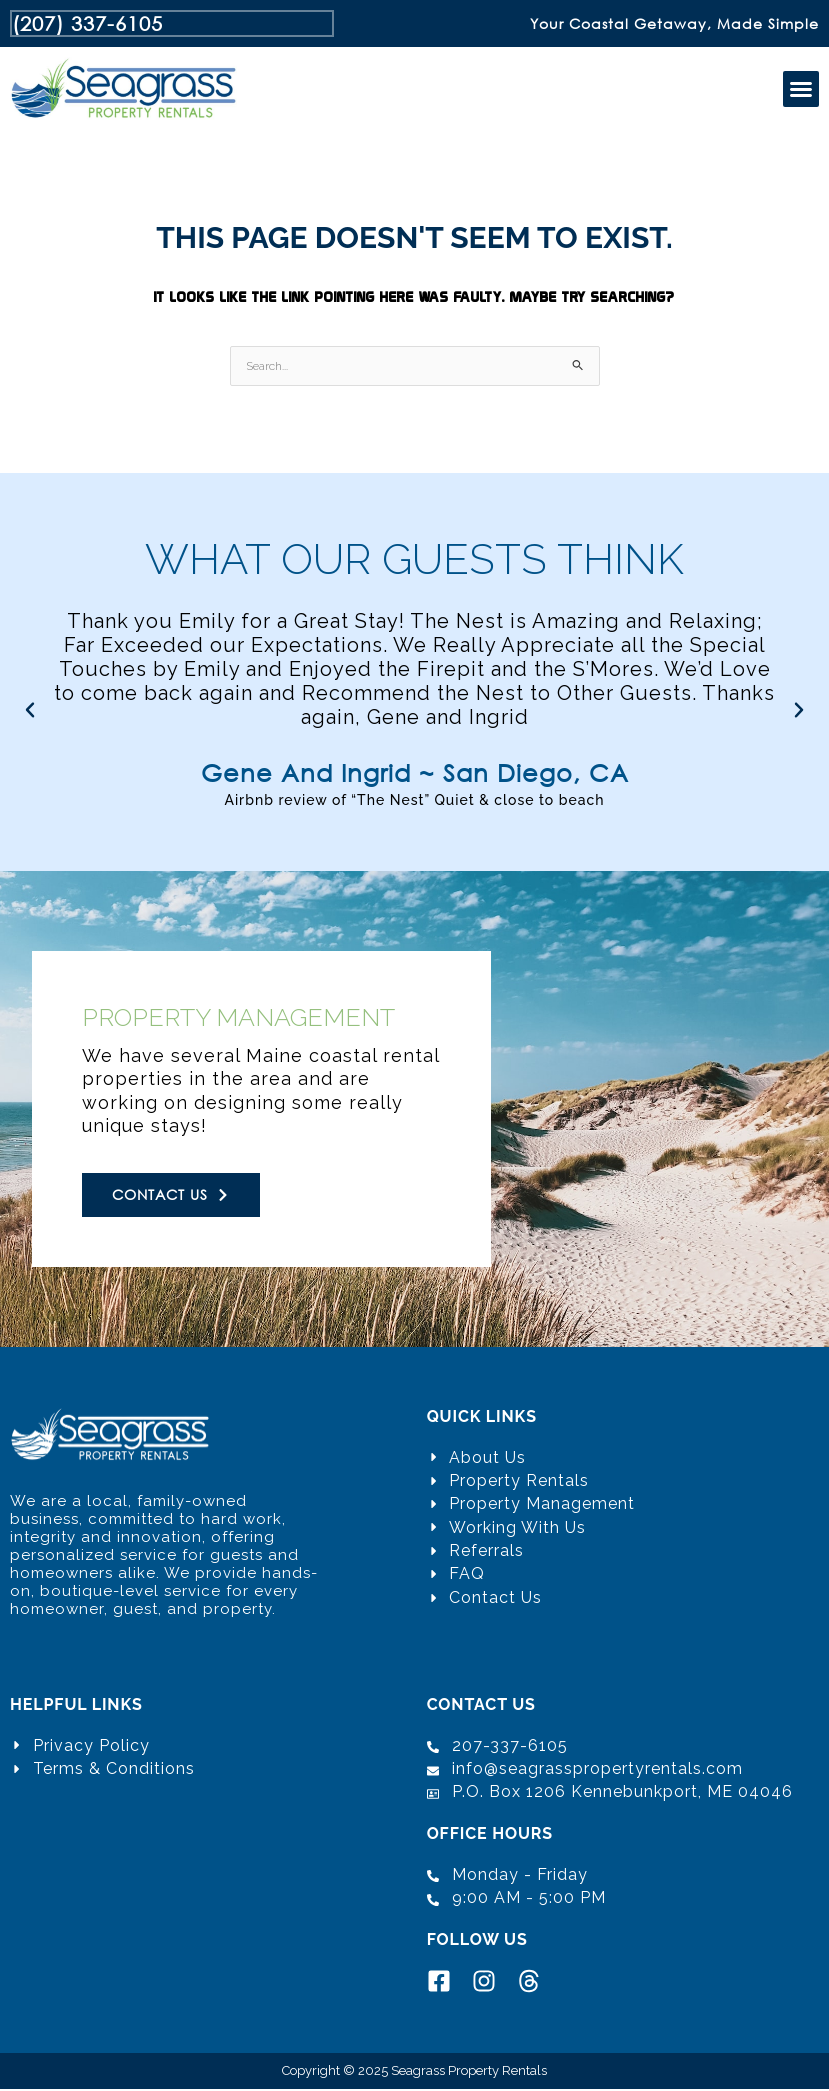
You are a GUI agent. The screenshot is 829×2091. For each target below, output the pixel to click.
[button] (801, 91)
